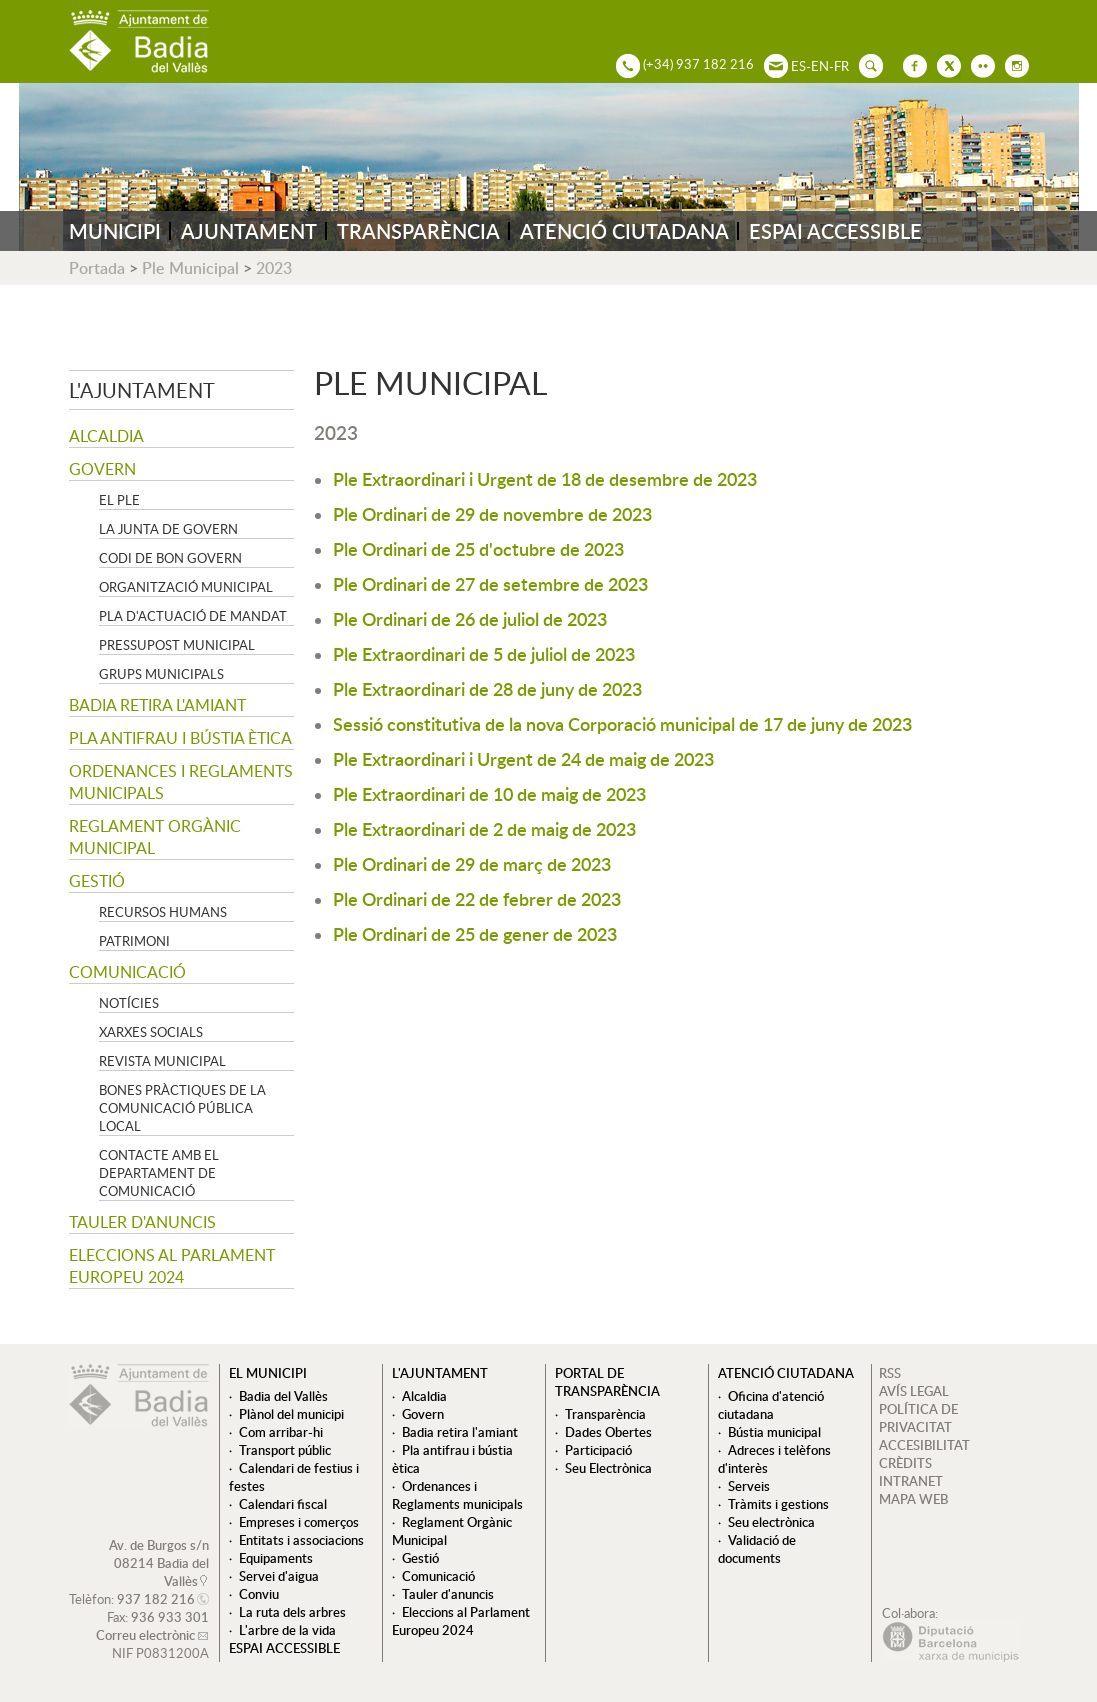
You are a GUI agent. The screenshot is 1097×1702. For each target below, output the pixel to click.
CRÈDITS (905, 1463)
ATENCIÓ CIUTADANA (624, 231)
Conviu (259, 1594)
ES (798, 66)
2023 (274, 268)
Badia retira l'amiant (157, 705)
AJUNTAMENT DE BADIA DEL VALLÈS (139, 41)
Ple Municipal (190, 268)
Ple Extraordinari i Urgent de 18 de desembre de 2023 (545, 478)
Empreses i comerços (299, 1522)
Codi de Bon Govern (170, 558)
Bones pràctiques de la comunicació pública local (182, 1108)
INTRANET (911, 1481)
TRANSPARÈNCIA (418, 231)
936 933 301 (170, 1617)
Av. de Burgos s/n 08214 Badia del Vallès (159, 1563)
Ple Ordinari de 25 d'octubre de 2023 (478, 548)
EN (820, 66)
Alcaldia (106, 436)
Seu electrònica (771, 1522)
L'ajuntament (142, 390)
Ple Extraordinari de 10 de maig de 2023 (489, 793)
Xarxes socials (151, 1032)
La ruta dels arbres (292, 1612)
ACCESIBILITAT (924, 1445)
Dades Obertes (608, 1432)
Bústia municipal (774, 1432)
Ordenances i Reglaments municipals (181, 782)
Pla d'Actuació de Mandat (193, 616)
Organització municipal (186, 587)
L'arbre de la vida (287, 1630)
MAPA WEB (913, 1499)
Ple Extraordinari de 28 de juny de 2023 (487, 688)
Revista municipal (162, 1061)
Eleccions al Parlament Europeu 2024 (172, 1266)
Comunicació (127, 972)
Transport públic (285, 1450)
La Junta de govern (168, 529)
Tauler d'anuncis (142, 1222)
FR (841, 66)
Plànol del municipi (291, 1414)
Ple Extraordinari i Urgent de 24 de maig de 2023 (523, 758)
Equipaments (276, 1558)
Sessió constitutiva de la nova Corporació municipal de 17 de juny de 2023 (622, 723)
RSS (890, 1373)
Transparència (605, 1414)
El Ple (119, 500)
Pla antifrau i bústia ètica (180, 738)
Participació (598, 1450)
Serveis (749, 1486)
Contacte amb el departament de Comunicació (159, 1173)
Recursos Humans (163, 912)
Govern (102, 469)
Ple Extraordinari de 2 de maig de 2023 (484, 828)
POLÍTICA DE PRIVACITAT (918, 1418)
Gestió (97, 881)
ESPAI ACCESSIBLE (835, 231)
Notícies (129, 1003)
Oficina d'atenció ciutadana (771, 1405)
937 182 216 (156, 1599)
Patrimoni (134, 941)
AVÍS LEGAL (914, 1391)
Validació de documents (757, 1549)
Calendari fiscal (283, 1504)
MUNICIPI (115, 231)
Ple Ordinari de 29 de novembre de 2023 (492, 513)
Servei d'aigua (279, 1576)
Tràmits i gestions (778, 1504)
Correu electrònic (145, 1635)
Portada (97, 268)
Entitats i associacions (301, 1540)
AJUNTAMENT (249, 231)
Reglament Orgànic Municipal (155, 837)
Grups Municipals (161, 674)
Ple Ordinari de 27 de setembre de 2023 (490, 583)
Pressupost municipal (177, 645)
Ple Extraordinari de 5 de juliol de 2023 (484, 653)
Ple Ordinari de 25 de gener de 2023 (475, 933)
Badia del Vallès (283, 1396)
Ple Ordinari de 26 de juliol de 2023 (470, 618)
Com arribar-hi (281, 1432)
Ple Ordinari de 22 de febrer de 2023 (477, 898)
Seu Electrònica (608, 1468)
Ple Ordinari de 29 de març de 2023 (472, 863)
